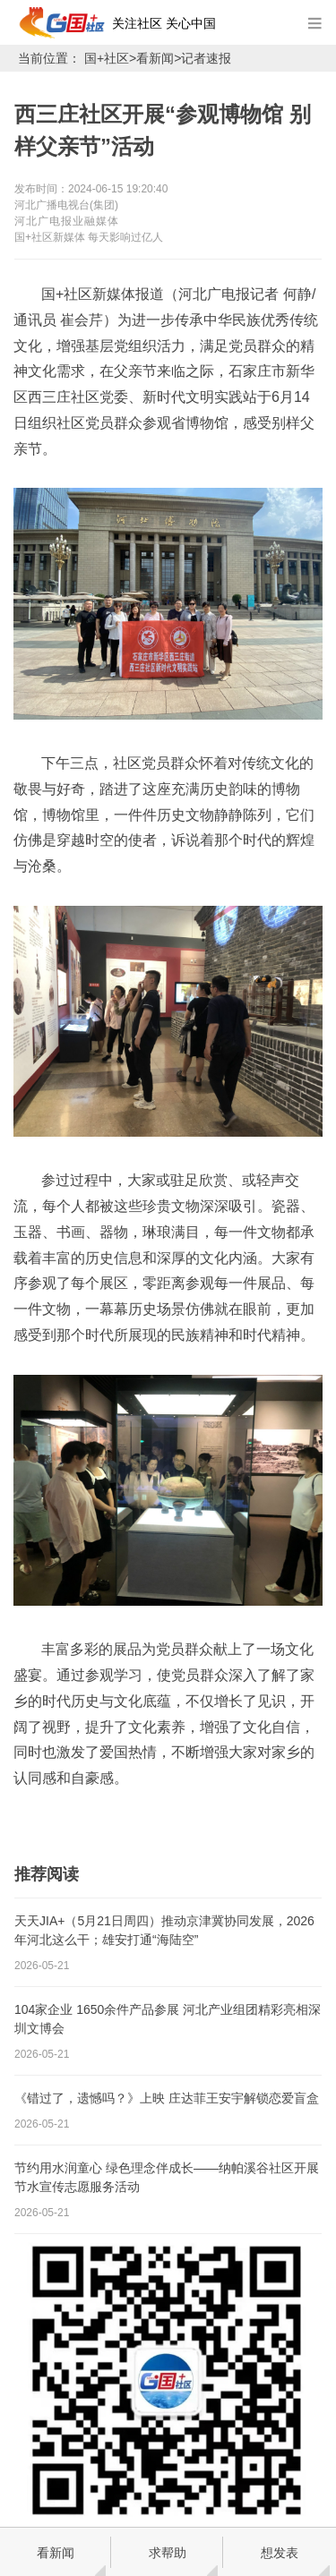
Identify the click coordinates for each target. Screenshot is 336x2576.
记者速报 (206, 58)
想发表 (279, 2553)
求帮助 (167, 2553)
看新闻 (155, 58)
